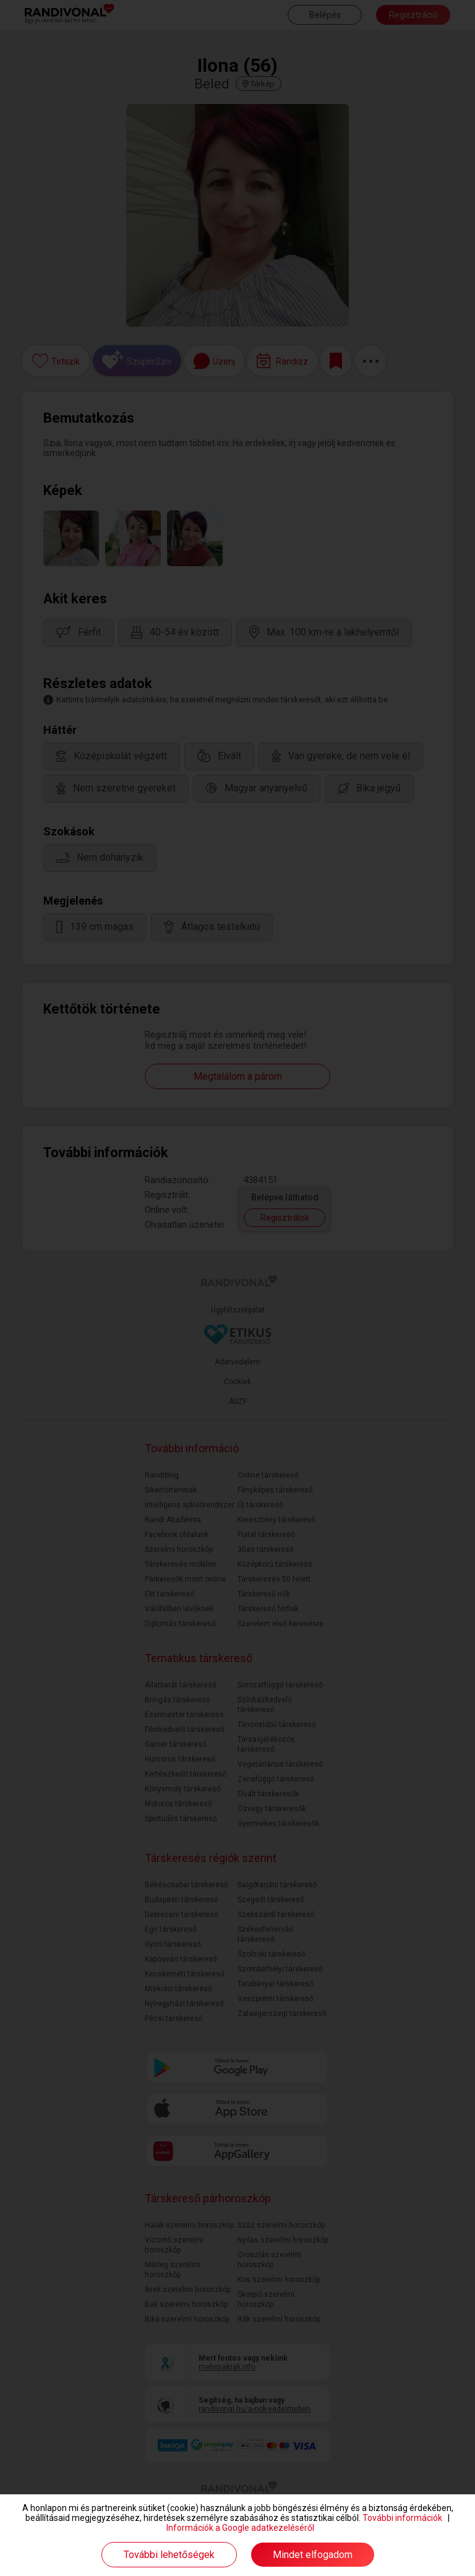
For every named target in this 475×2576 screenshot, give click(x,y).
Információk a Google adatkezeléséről (240, 2528)
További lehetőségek (169, 2555)
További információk (402, 2518)
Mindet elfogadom (313, 2555)
